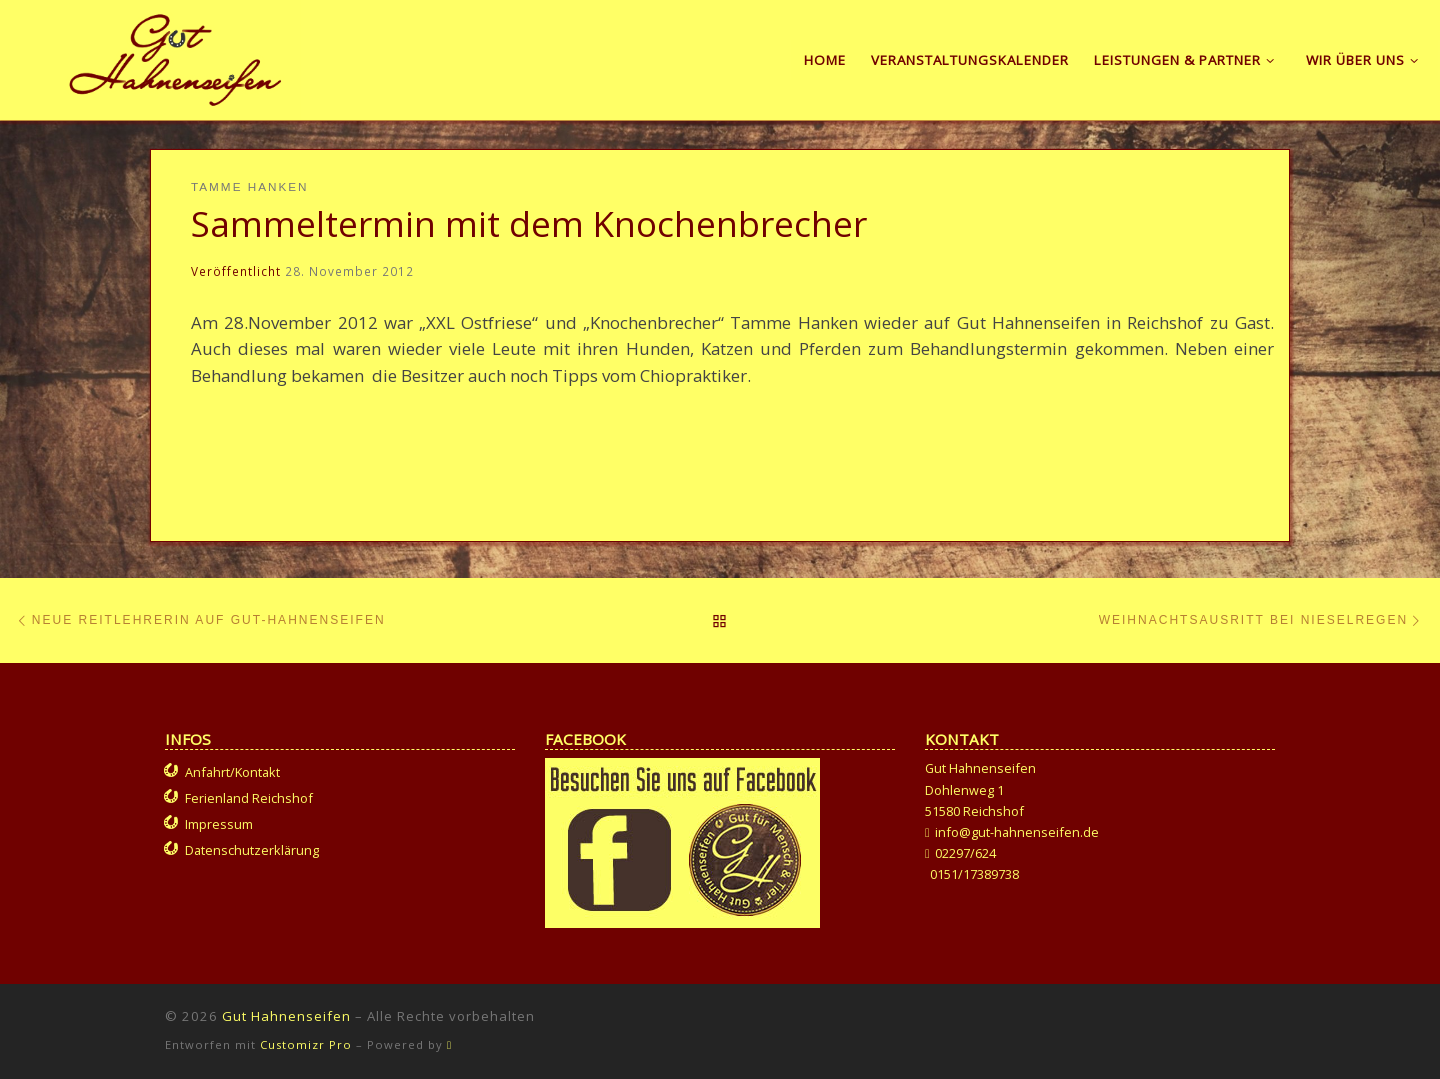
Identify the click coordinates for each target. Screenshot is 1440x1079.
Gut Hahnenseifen (286, 1016)
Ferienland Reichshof (249, 798)
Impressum (219, 824)
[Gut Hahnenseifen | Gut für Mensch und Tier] (175, 56)
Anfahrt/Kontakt (232, 772)
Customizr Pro (306, 1044)
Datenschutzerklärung (252, 850)
